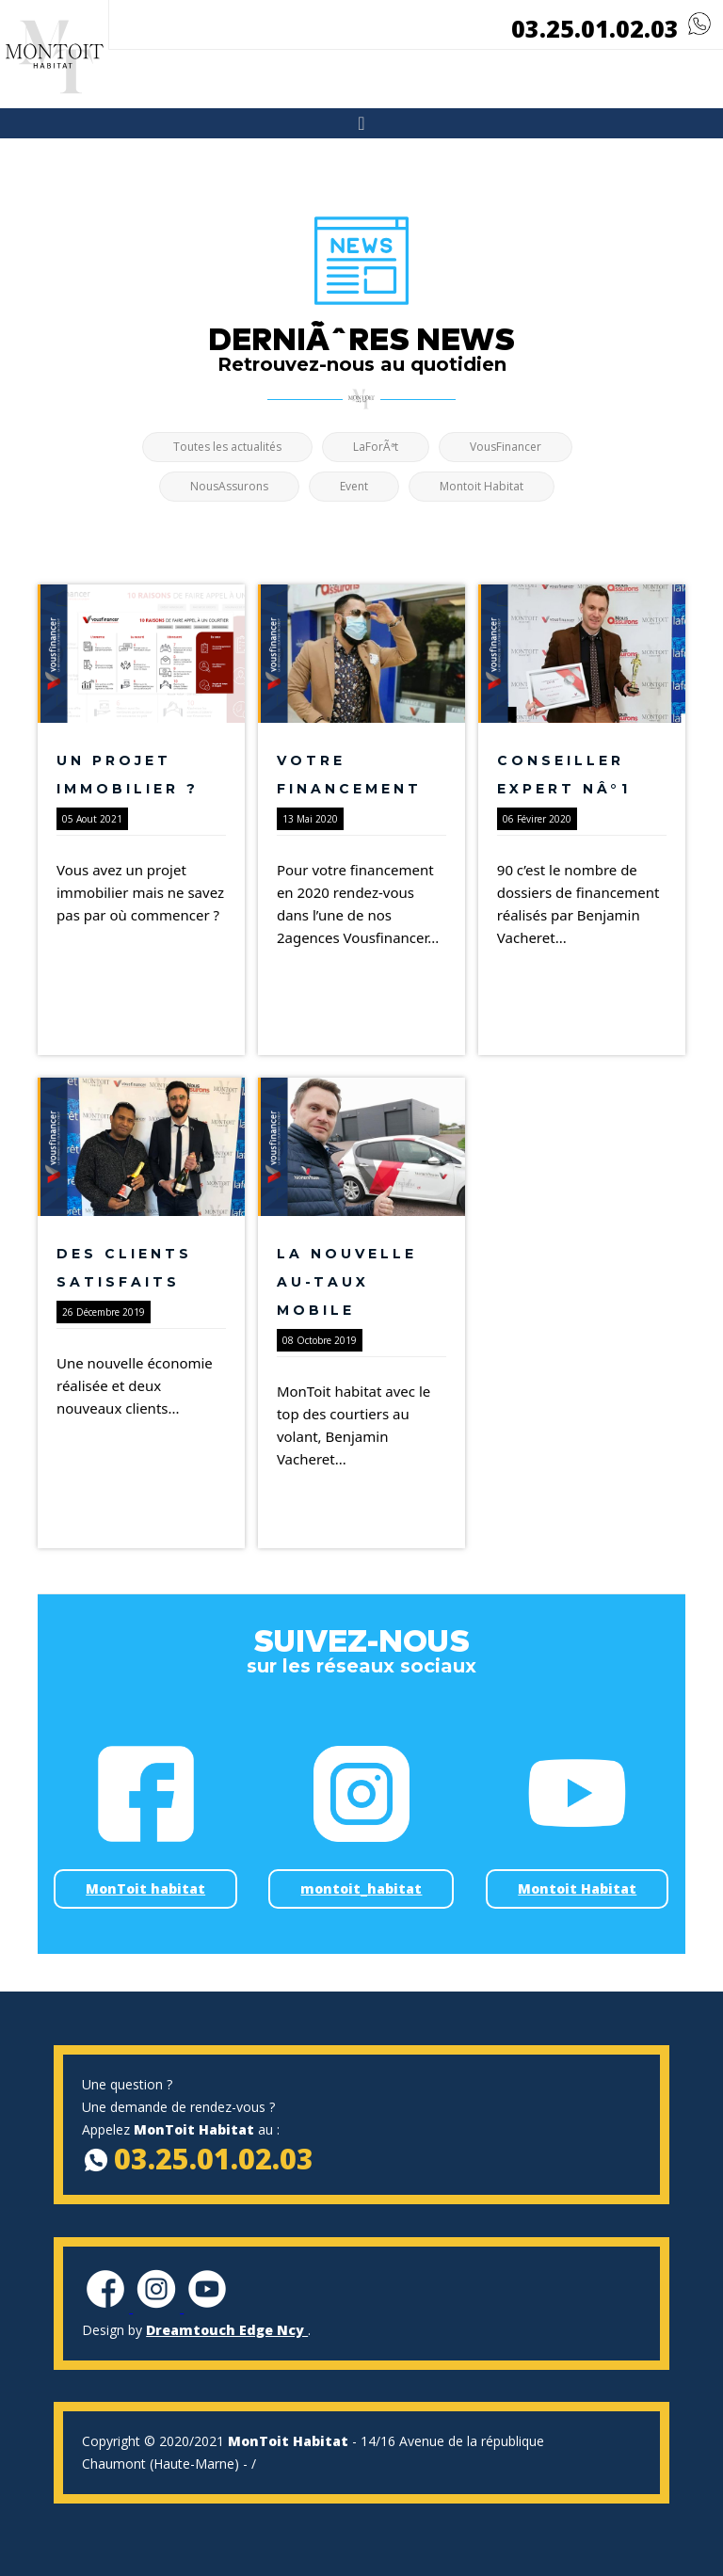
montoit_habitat (361, 1888)
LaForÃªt (375, 447)
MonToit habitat (145, 1888)
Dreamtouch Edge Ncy (227, 2330)
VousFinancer (505, 447)
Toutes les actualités (227, 447)
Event (354, 486)
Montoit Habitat (481, 486)
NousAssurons (229, 486)
